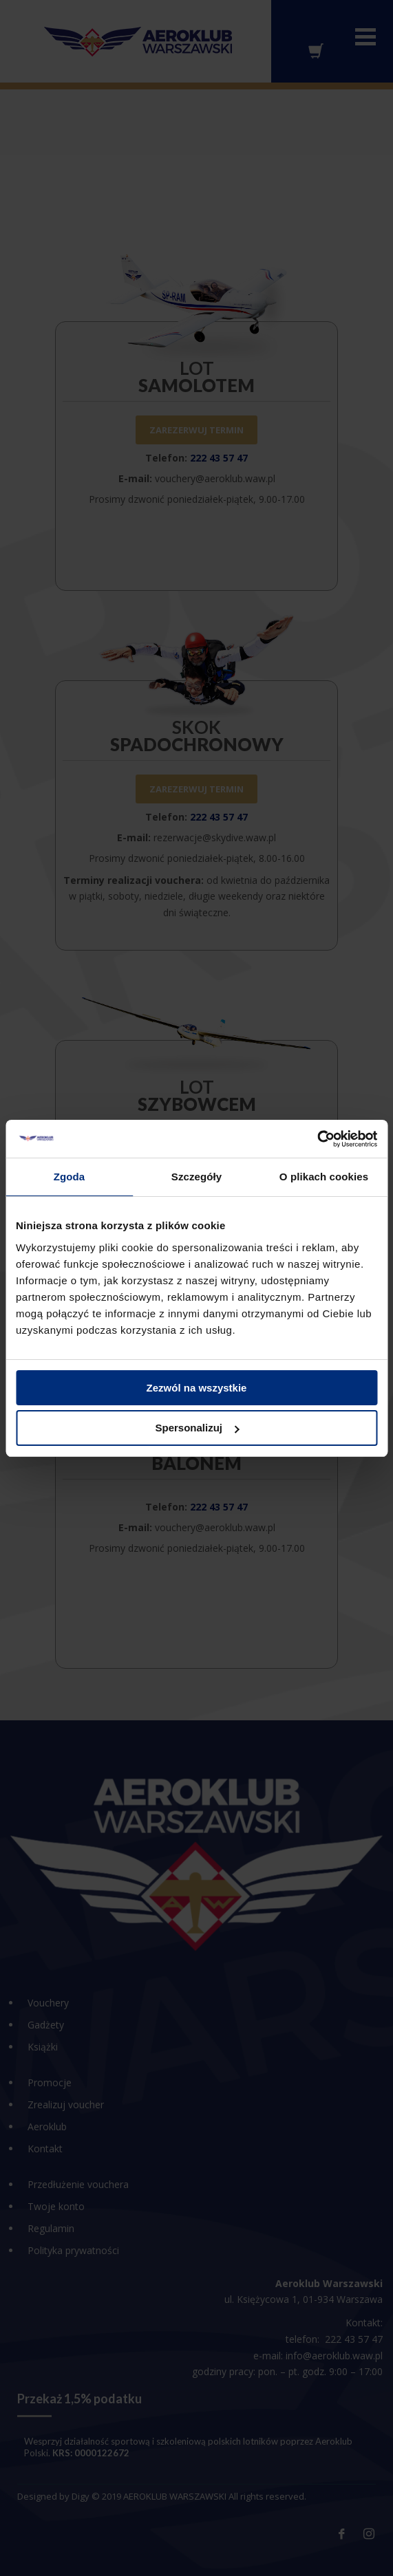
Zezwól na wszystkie (197, 1388)
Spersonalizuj (197, 1427)
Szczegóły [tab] (196, 1176)
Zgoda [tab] (69, 1176)
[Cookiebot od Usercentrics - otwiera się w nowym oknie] (317, 1139)
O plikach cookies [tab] (323, 1176)
